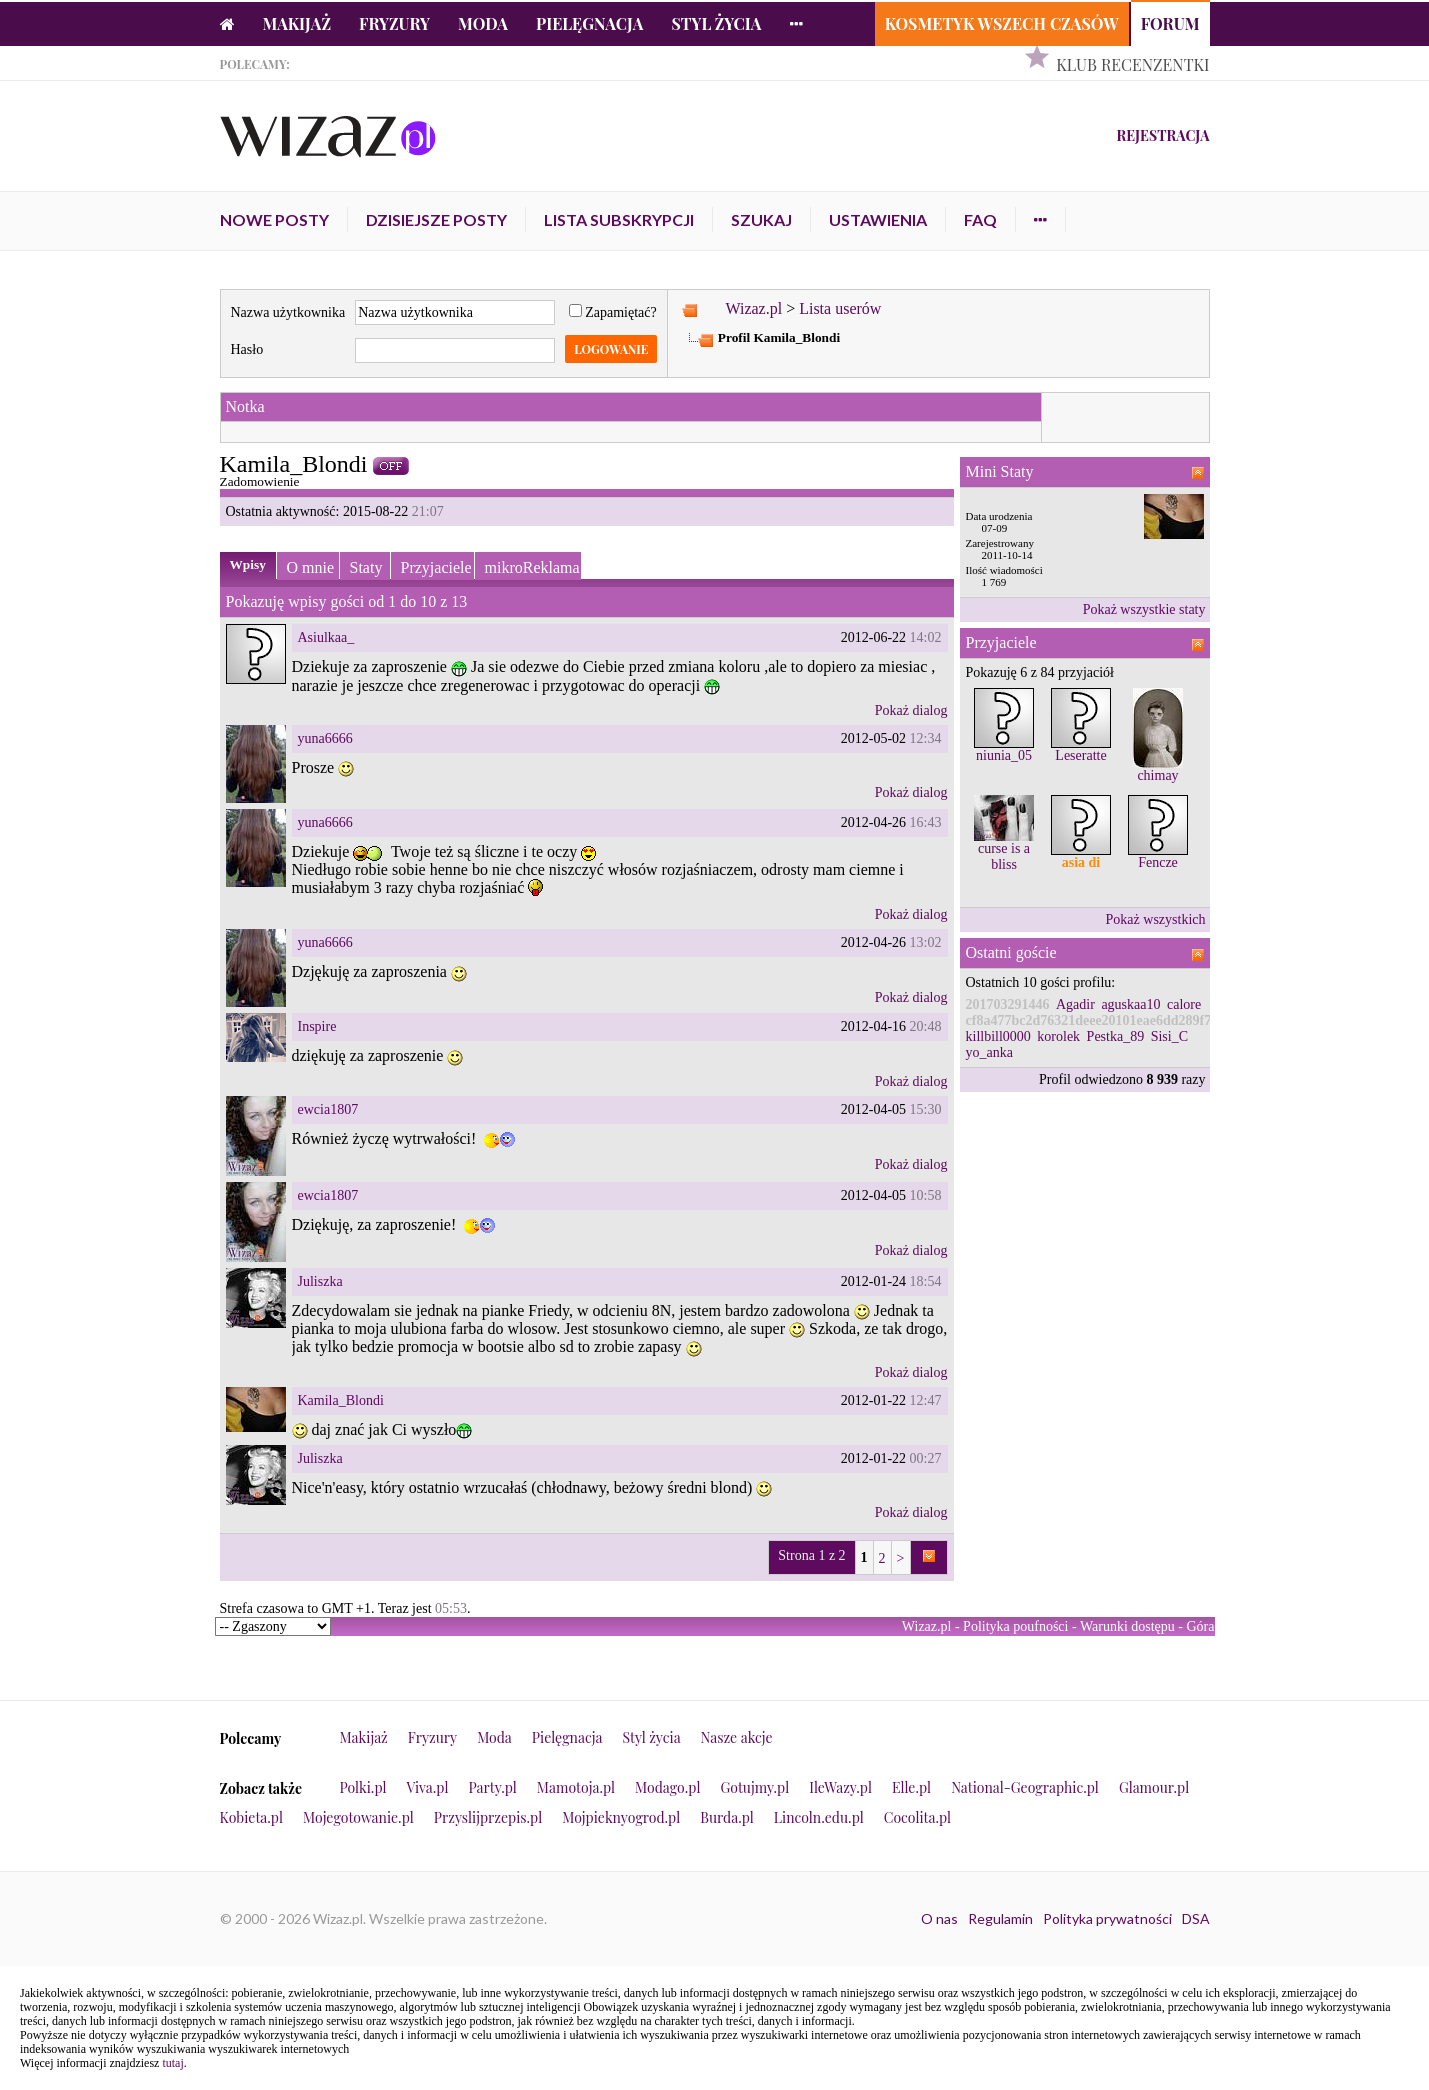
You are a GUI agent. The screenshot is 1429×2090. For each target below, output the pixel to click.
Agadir (1075, 1004)
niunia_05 (1004, 755)
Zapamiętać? (613, 312)
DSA (1196, 1918)
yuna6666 (325, 738)
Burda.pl (727, 1817)
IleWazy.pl (840, 1787)
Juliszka (320, 1281)
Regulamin (1000, 1918)
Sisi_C (1169, 1036)
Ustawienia (878, 219)
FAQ (980, 219)
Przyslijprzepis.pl (488, 1817)
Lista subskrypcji (619, 219)
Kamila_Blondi (341, 1400)
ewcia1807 (328, 1109)
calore (1184, 1004)
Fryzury (394, 23)
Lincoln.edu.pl (819, 1817)
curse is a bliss (1004, 856)
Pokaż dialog (911, 710)
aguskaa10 (1130, 1004)
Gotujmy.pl (754, 1787)
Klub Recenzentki (1132, 64)
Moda (483, 23)
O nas (939, 1918)
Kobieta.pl (252, 1817)
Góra (1201, 1626)
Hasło (247, 349)
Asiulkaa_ (326, 637)
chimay (1157, 775)
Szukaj (761, 219)
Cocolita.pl (917, 1817)
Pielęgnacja (589, 23)
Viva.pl (428, 1787)
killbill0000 (998, 1036)
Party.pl (492, 1787)
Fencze (1158, 862)
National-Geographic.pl (1025, 1787)
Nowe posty (274, 219)
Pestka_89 (1116, 1036)
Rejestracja (1162, 135)
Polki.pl (363, 1787)
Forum (1170, 23)
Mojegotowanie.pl (358, 1817)
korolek (1058, 1036)
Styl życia (716, 23)
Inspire (317, 1026)
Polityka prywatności (1107, 1918)
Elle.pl (911, 1787)
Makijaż (297, 23)
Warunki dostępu (1127, 1626)
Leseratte (1080, 755)
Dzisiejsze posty (436, 219)
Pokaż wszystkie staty (1144, 609)
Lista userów (840, 308)
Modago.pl (667, 1787)
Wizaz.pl (753, 308)
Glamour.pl (1154, 1787)
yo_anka (989, 1052)
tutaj (172, 2063)
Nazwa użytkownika (288, 312)
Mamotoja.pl (576, 1787)
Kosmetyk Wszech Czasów (1002, 23)
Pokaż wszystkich (1156, 919)
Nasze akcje (737, 1737)
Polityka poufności (1015, 1626)
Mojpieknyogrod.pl (621, 1817)
